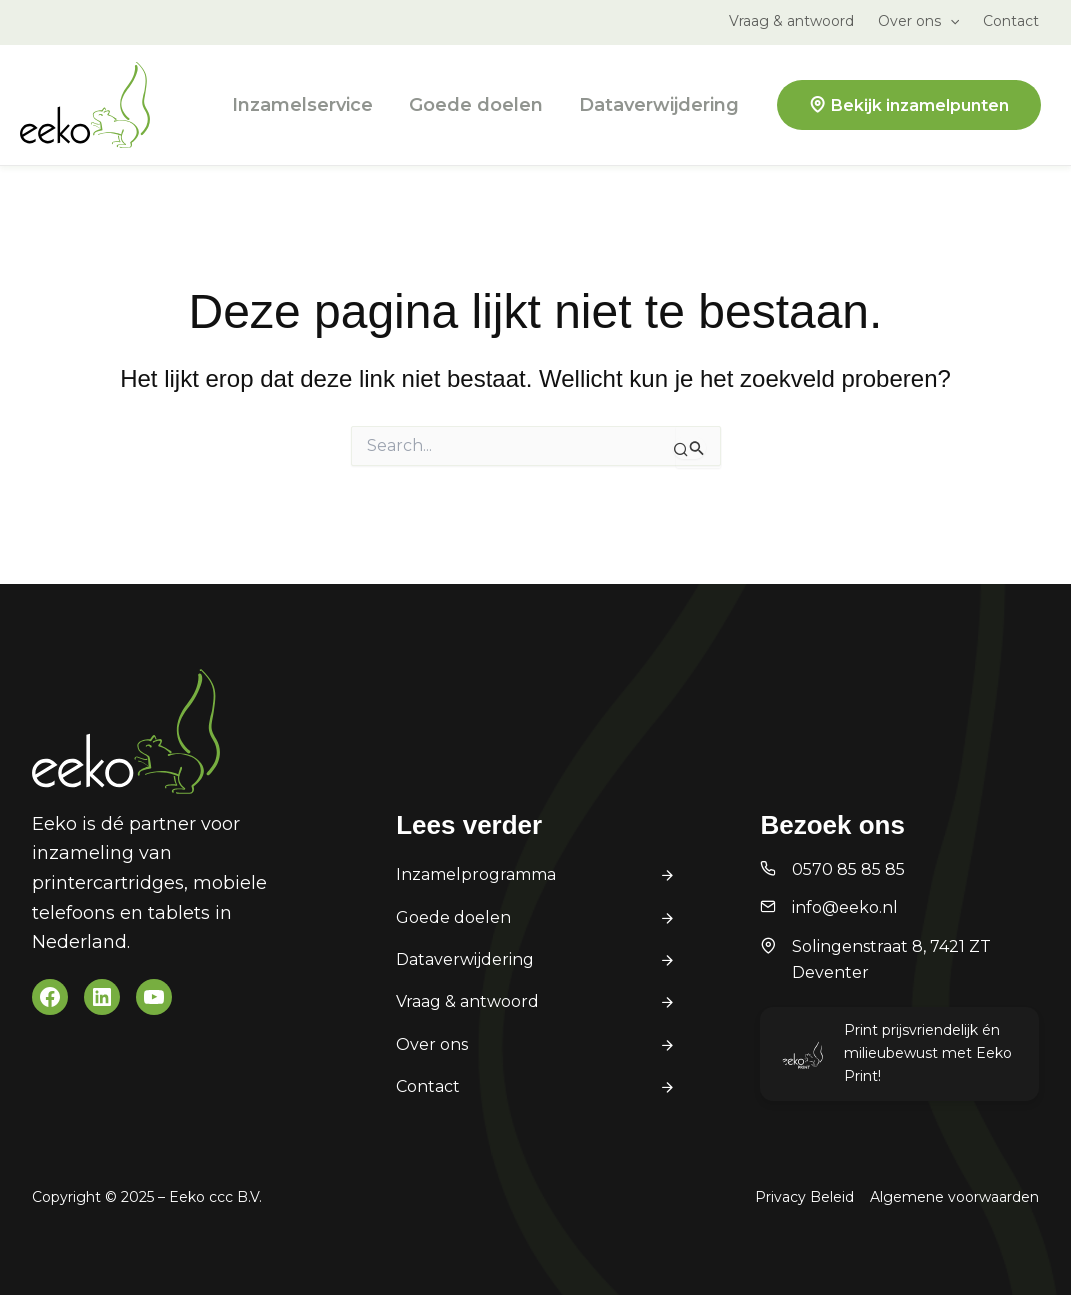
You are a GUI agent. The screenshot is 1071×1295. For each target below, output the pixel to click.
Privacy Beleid (804, 1197)
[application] (950, 21)
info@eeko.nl (845, 907)
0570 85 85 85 (848, 869)
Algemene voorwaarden (954, 1197)
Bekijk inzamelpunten (920, 105)
